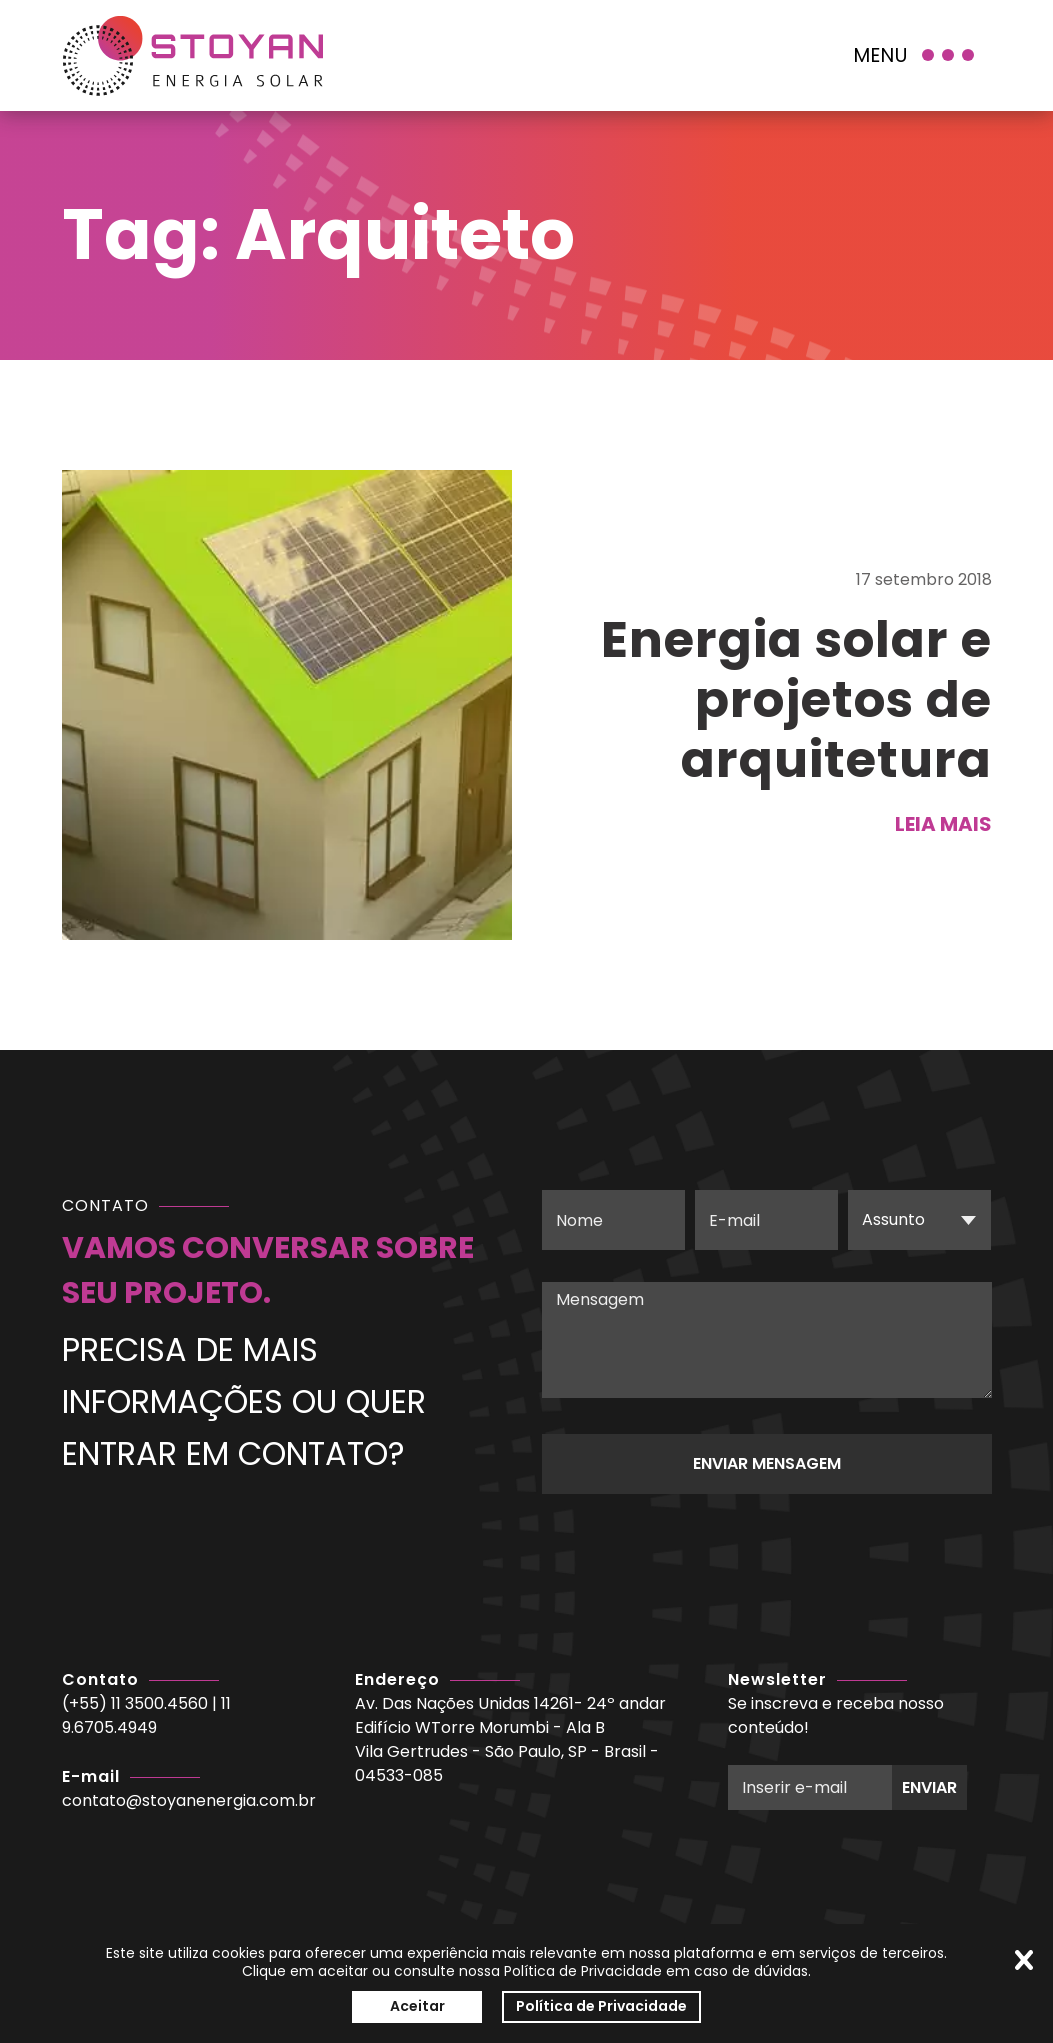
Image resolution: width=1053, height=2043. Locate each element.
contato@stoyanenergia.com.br (189, 1800)
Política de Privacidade (601, 2006)
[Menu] (916, 55)
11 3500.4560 (159, 1703)
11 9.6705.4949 (146, 1715)
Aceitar (417, 2006)
